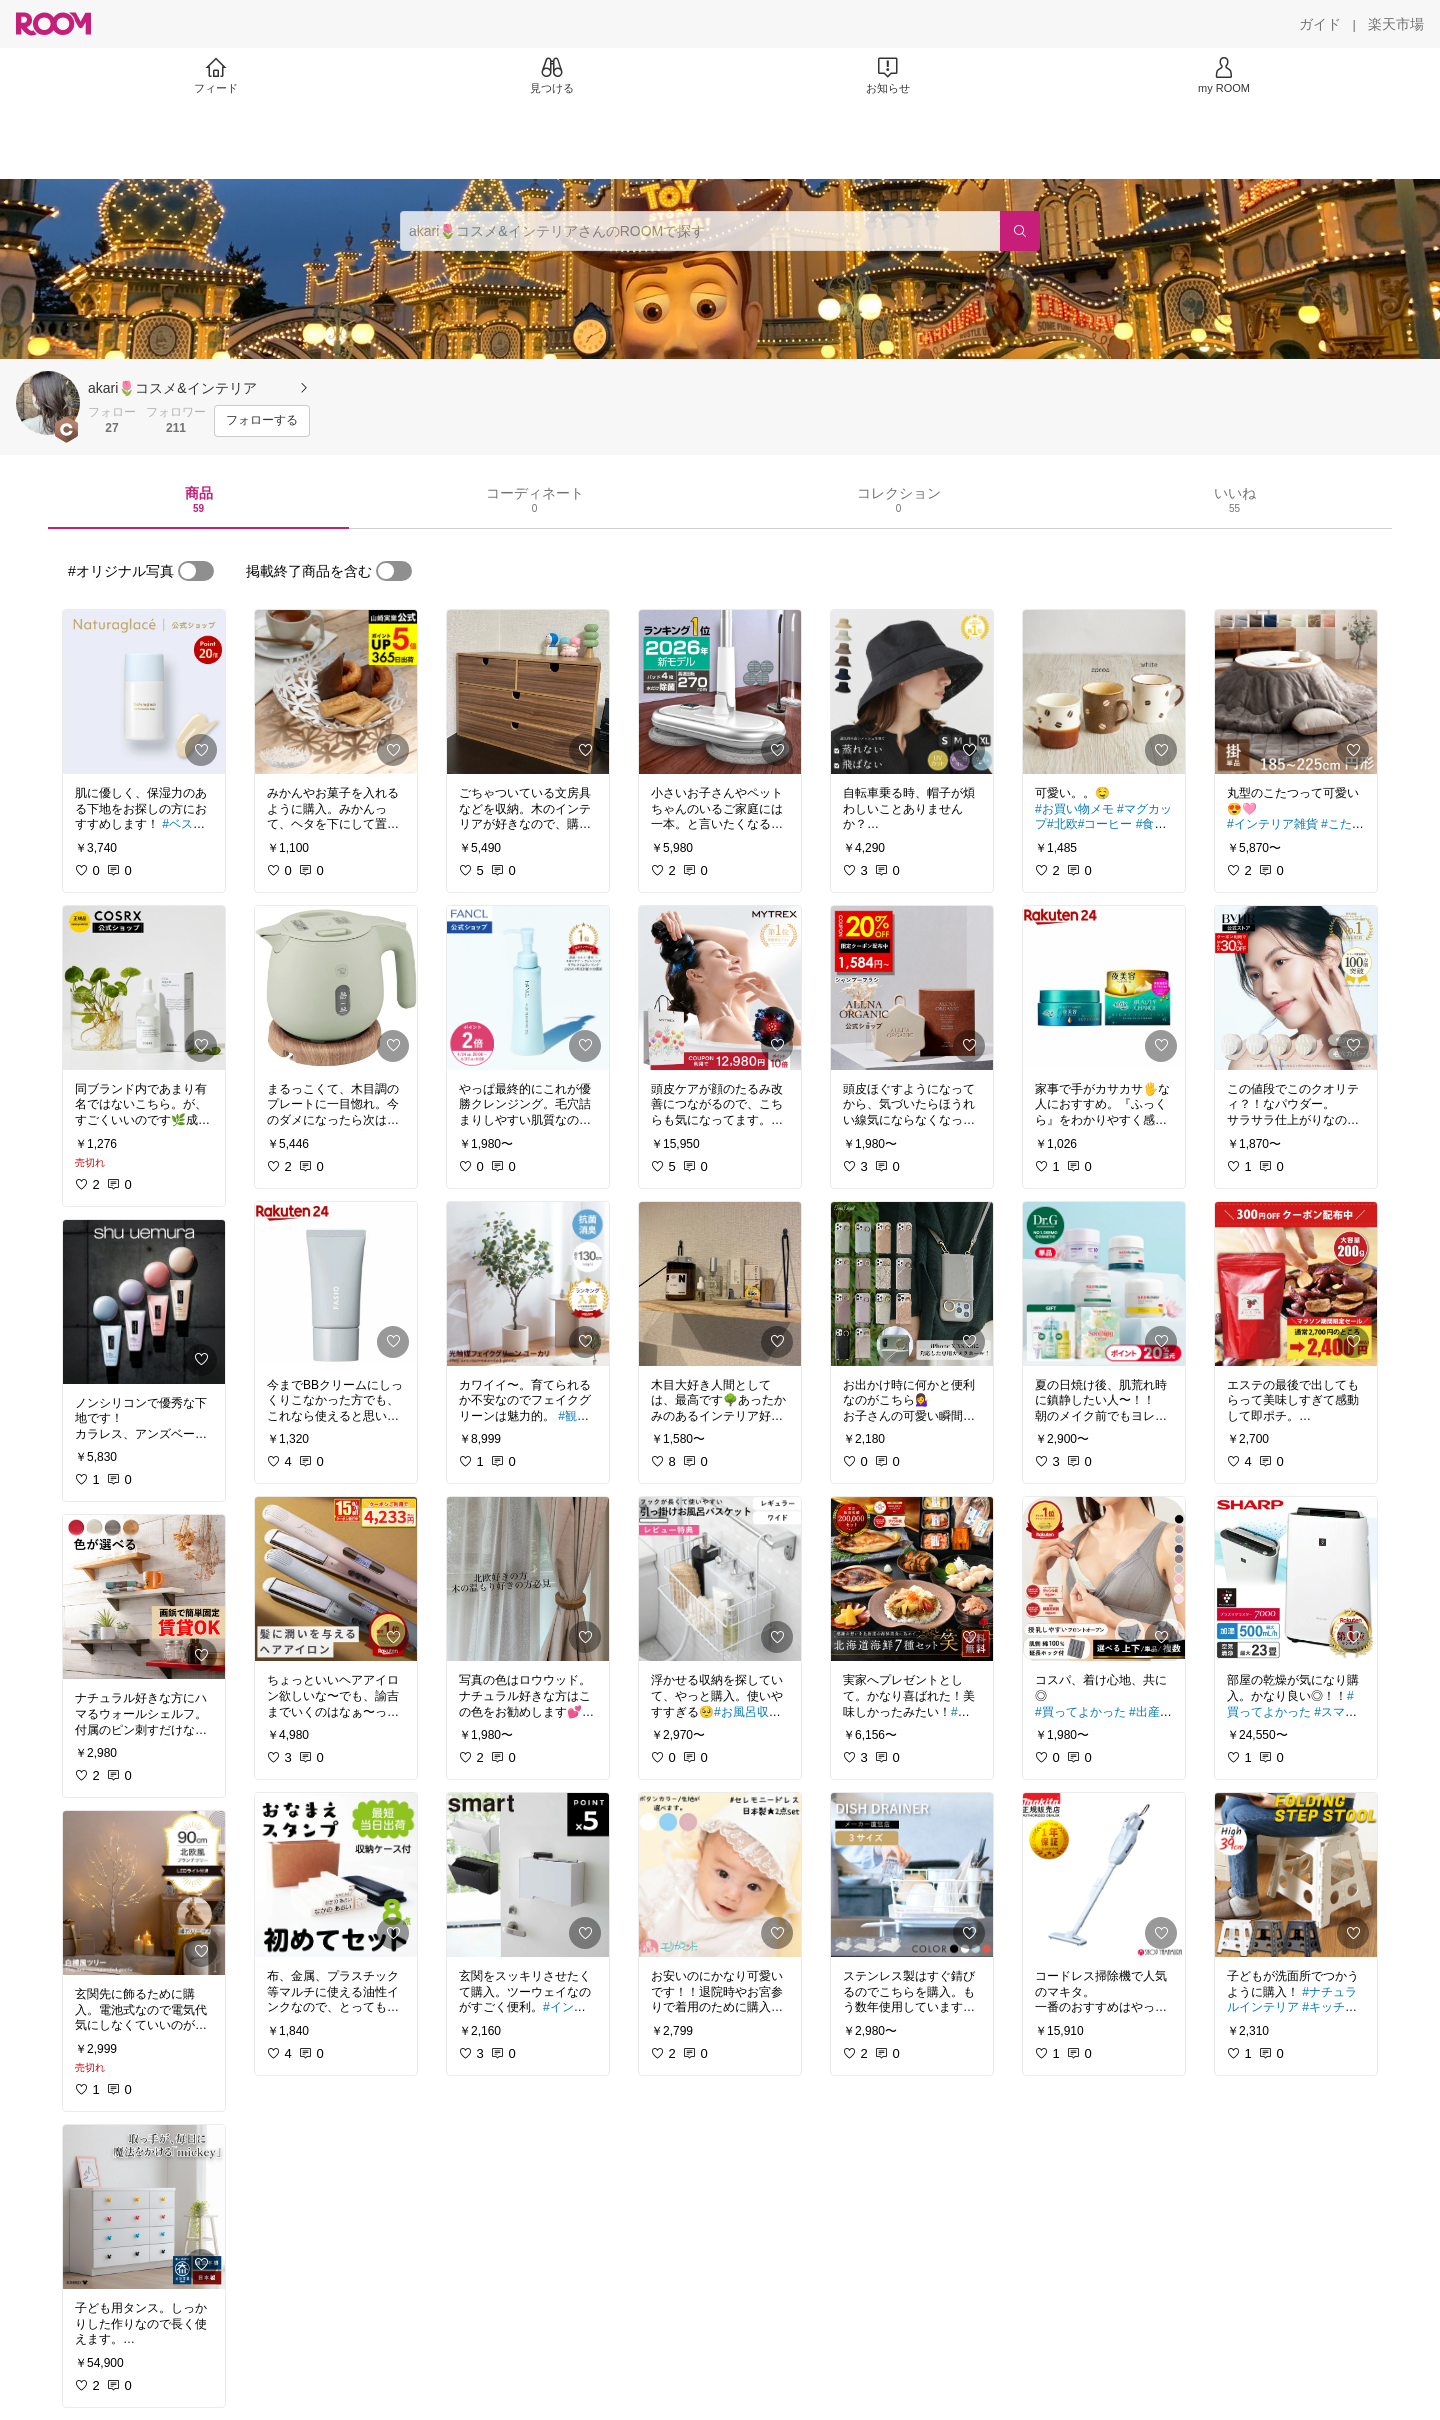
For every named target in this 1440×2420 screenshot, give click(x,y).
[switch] (196, 571)
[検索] (1020, 231)
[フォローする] (262, 421)
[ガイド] (1320, 24)
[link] (144, 692)
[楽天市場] (1396, 24)
